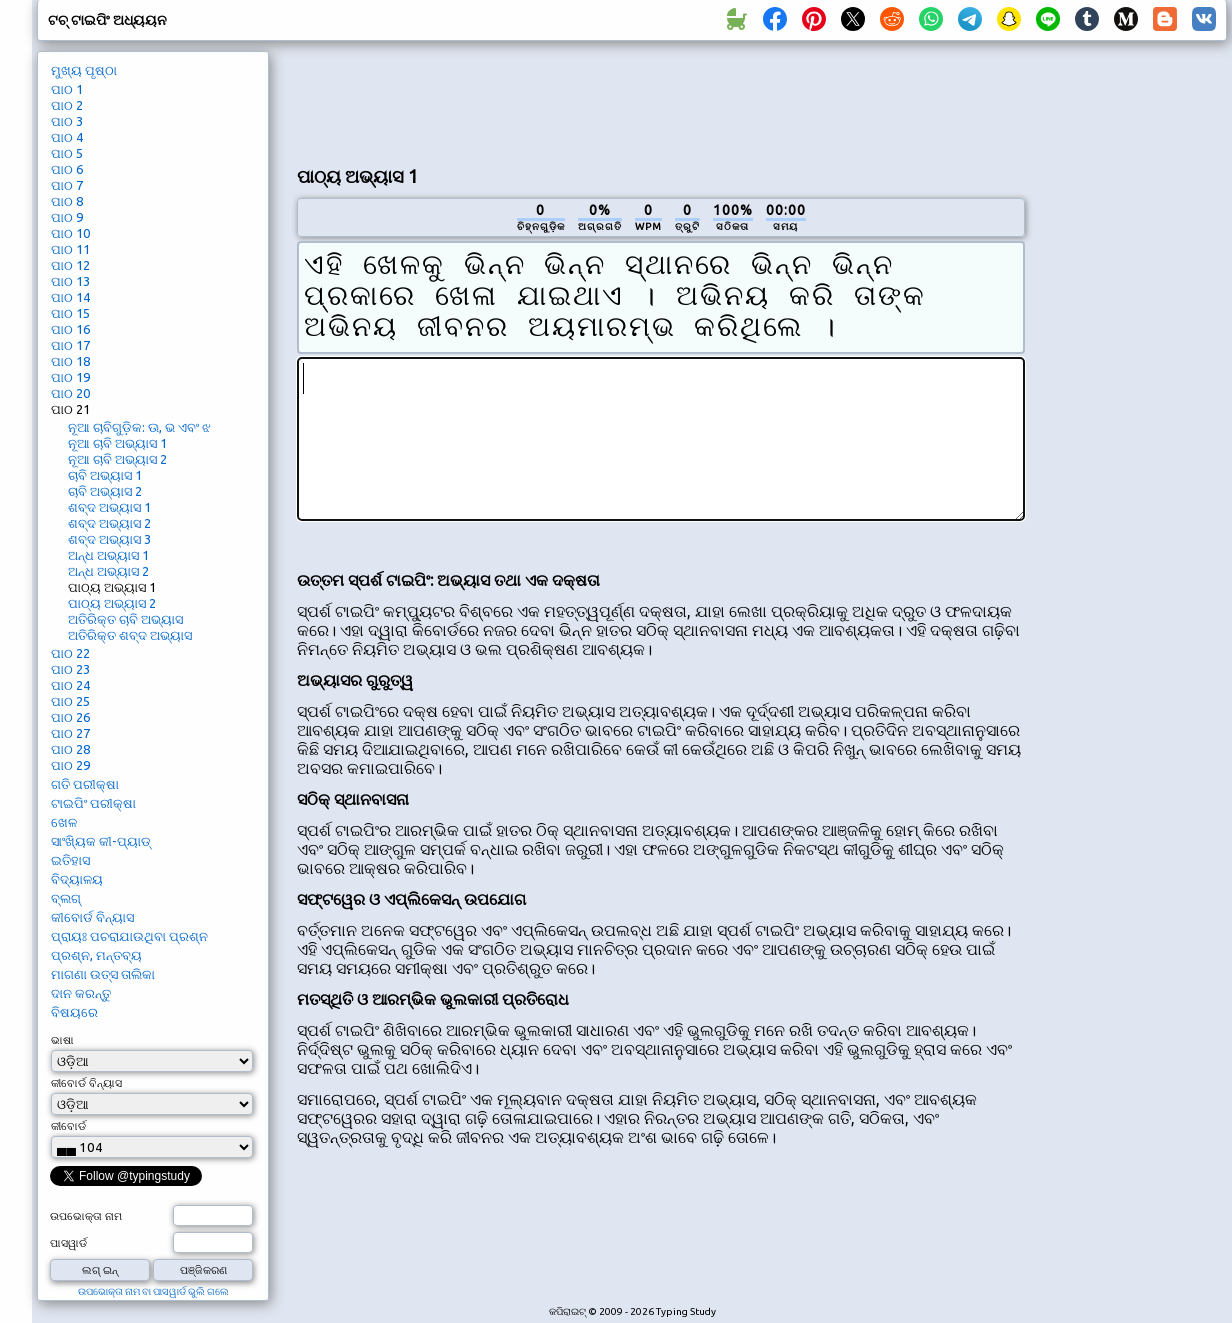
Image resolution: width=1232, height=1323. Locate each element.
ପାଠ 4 (67, 137)
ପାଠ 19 (70, 377)
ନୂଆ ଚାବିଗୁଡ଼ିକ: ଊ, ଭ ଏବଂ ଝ (139, 427)
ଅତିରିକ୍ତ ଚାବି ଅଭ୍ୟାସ (125, 619)
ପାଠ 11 (70, 249)
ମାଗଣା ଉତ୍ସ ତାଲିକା (103, 974)
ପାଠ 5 (67, 153)
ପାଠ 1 (67, 89)
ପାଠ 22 (70, 653)
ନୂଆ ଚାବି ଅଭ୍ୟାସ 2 (117, 459)
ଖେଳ (64, 822)
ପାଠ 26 (70, 717)
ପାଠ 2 (67, 105)
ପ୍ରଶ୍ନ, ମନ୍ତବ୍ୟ (96, 955)
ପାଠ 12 (70, 265)
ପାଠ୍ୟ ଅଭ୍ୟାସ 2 (112, 603)
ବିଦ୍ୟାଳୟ (77, 879)
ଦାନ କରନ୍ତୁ (81, 993)
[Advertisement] (1133, 386)
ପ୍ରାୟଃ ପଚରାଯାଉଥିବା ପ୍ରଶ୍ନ (129, 936)
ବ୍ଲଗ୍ (66, 898)
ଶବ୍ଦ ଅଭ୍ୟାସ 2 (109, 523)
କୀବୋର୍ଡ (68, 1126)
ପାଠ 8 (67, 201)
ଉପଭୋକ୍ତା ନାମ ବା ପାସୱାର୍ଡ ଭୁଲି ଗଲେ (153, 1291)
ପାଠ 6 (67, 169)
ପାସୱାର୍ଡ (68, 1243)
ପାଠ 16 (70, 329)
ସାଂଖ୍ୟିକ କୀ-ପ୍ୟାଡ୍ (101, 841)
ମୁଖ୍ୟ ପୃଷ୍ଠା (84, 70)
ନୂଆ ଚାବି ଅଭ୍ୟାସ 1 (117, 443)
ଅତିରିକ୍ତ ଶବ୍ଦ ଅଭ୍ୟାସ (130, 635)
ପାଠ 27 (70, 733)
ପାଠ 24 (70, 685)
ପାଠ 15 (70, 313)
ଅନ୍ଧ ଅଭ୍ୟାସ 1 (108, 555)
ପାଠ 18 (70, 361)
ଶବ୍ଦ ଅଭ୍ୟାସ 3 (109, 539)
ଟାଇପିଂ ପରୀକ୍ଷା (93, 803)
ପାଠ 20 (70, 393)
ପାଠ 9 (67, 217)
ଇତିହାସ (70, 860)
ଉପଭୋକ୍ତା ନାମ (86, 1216)
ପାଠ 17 (70, 345)
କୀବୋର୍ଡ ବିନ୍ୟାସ (92, 917)
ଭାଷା (62, 1040)
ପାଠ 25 (70, 701)
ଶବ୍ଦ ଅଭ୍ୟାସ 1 (109, 507)
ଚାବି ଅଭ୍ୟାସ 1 (105, 475)
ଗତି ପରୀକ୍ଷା (85, 784)
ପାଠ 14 (70, 297)
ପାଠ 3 (67, 121)
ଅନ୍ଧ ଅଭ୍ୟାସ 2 (108, 571)
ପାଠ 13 (70, 281)
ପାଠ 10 (70, 233)
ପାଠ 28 (70, 749)
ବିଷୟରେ (74, 1012)
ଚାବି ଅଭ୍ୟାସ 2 (105, 491)
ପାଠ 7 (67, 185)
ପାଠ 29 (70, 765)
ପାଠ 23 (70, 669)
